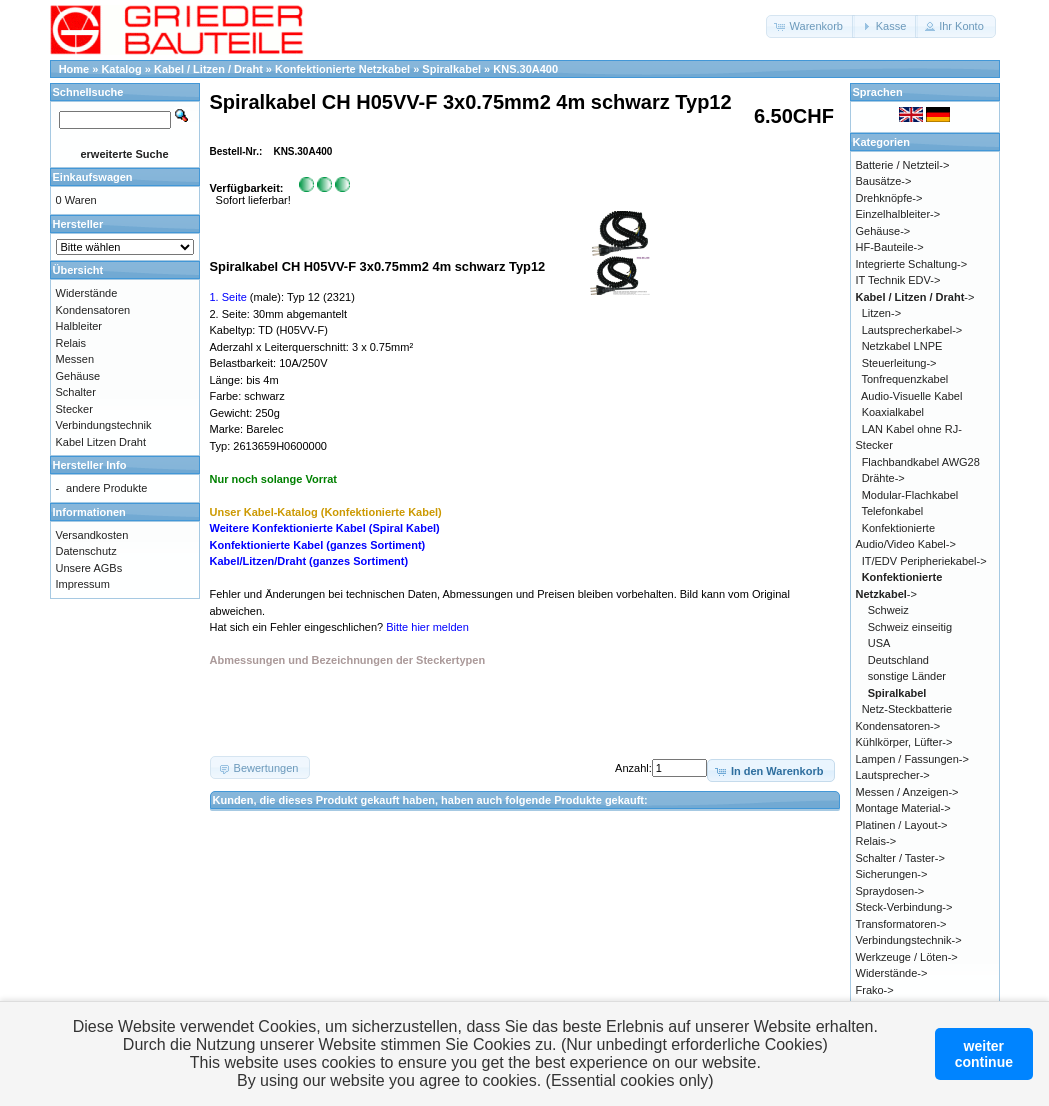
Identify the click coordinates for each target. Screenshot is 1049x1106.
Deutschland (898, 660)
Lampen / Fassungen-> (912, 759)
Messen (75, 359)
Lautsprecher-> (893, 775)
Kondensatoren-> (898, 726)
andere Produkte (106, 488)
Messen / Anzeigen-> (907, 792)
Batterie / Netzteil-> (903, 165)
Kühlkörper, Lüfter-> (904, 742)
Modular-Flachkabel (910, 495)
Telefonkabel (892, 511)
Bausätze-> (884, 181)
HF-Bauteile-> (890, 247)
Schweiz (888, 610)
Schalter (76, 392)
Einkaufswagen (93, 177)
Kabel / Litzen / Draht (208, 69)
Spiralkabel (451, 69)
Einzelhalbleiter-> (898, 214)
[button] (810, 26)
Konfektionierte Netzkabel (342, 69)
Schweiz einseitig (910, 627)
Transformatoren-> (901, 924)
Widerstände (87, 293)
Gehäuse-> (883, 231)
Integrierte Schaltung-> (912, 264)
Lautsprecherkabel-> (912, 330)
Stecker (74, 409)
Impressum (83, 584)
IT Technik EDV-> (898, 280)
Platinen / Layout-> (902, 825)
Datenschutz (86, 551)
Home (74, 69)
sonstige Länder (907, 676)
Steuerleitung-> (899, 363)
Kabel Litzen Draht (101, 442)
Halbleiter (79, 326)
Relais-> (876, 841)
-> (915, 297)
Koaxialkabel (893, 412)
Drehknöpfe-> (889, 198)
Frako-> (875, 990)
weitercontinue (984, 1054)
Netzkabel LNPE (902, 346)
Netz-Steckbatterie (907, 709)
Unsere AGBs (89, 568)
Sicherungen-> (892, 874)
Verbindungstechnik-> (909, 940)
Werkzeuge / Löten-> (907, 957)
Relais (71, 343)
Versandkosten (92, 535)
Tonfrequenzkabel (904, 379)
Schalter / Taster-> (900, 858)
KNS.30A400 (525, 69)
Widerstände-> (892, 973)
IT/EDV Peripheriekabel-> (924, 561)
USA (879, 643)
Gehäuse (78, 376)
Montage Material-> (903, 808)
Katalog (121, 69)
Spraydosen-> (890, 891)
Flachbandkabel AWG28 (921, 462)
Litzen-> (881, 313)
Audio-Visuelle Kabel (911, 396)
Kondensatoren (93, 310)
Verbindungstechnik (104, 425)
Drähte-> (883, 478)
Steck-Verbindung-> (904, 907)
